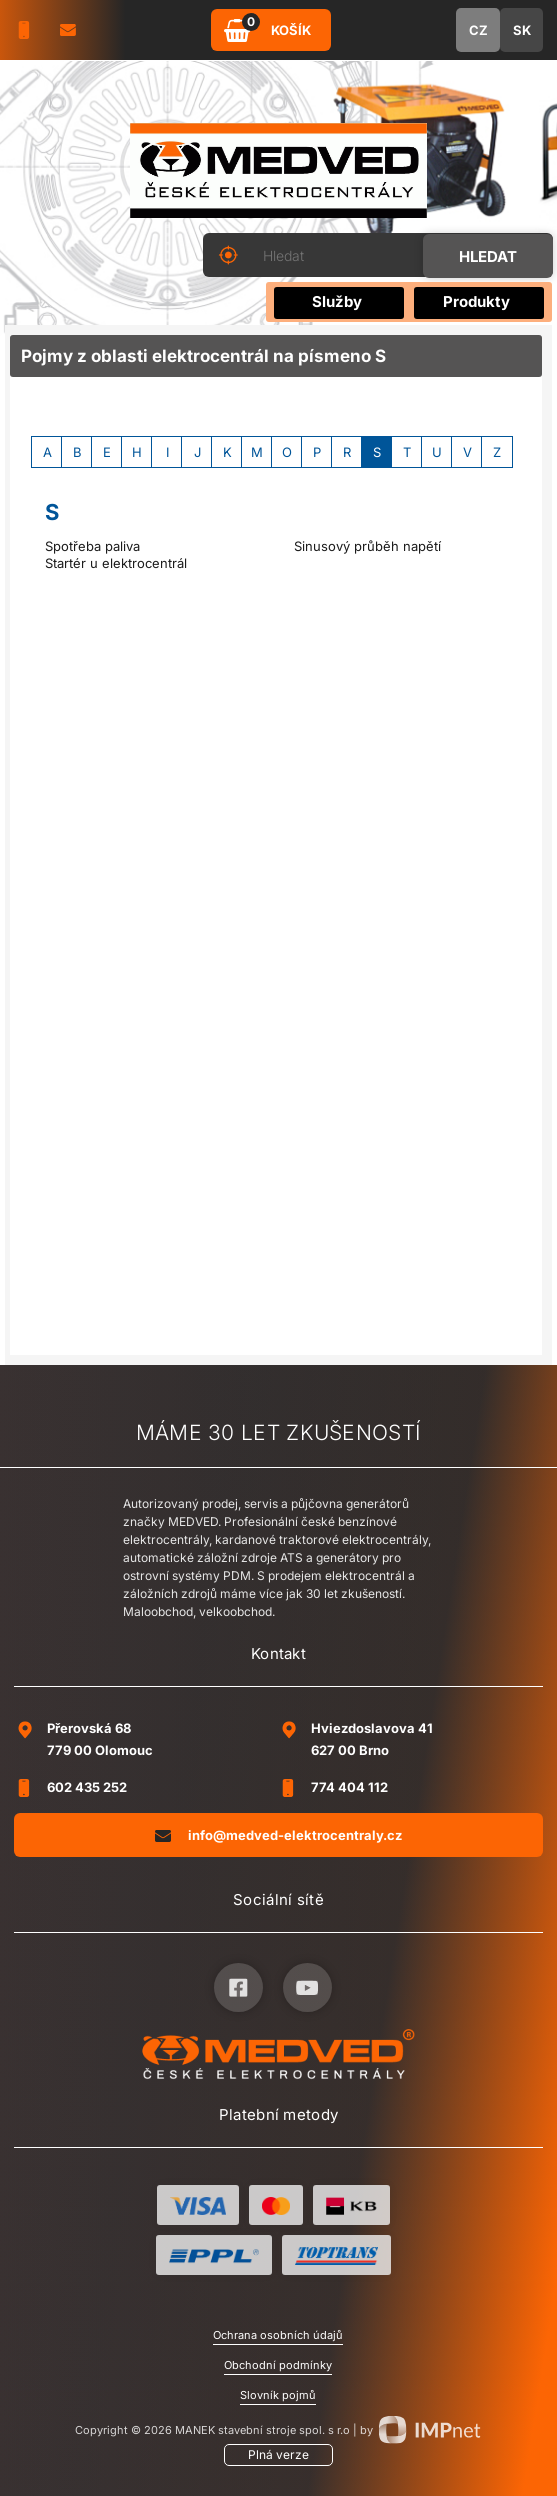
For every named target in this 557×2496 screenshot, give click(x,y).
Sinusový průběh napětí (367, 546)
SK (522, 30)
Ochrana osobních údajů (278, 2335)
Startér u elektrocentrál (116, 563)
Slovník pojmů (278, 2395)
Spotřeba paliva (92, 546)
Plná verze (278, 2454)
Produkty (476, 301)
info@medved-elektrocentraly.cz (278, 1834)
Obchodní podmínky (278, 2365)
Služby (337, 301)
